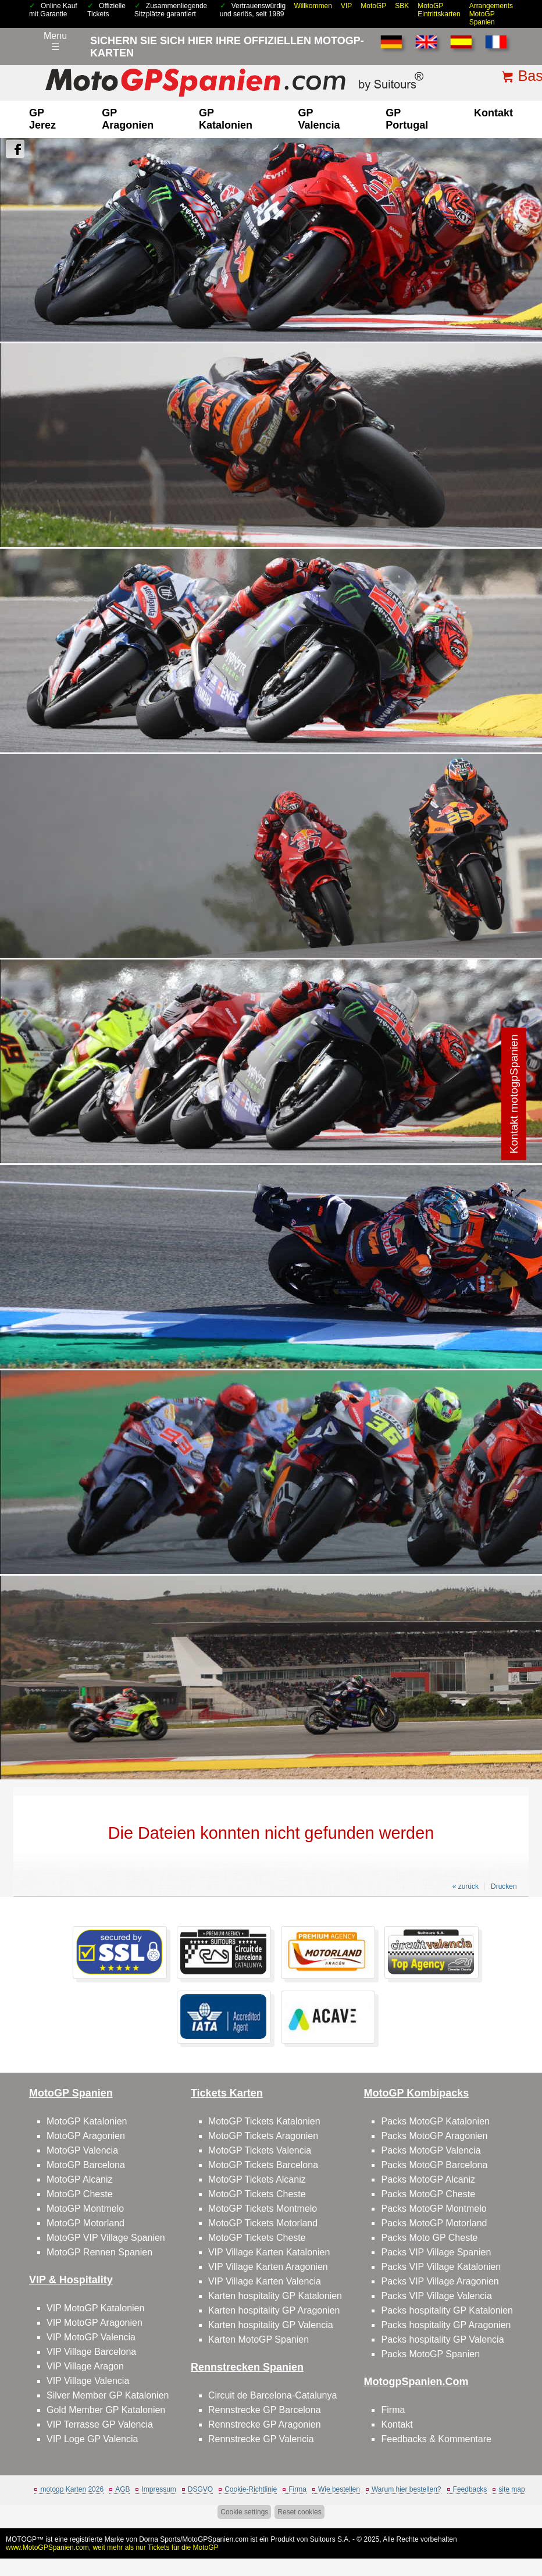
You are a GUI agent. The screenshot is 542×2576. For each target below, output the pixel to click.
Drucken (504, 1886)
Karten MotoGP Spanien (258, 2339)
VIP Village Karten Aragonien (268, 2267)
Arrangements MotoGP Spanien (491, 14)
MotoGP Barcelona (86, 2165)
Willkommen (313, 6)
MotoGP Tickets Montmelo (262, 2208)
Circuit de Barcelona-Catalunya (272, 2395)
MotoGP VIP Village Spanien (106, 2238)
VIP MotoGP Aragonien (94, 2323)
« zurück (465, 1886)
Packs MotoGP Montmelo (433, 2208)
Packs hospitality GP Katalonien (447, 2310)
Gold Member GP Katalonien (106, 2410)
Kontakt (493, 113)
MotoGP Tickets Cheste (257, 2194)
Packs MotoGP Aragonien (434, 2136)
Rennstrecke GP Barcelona (264, 2410)
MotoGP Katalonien (87, 2121)
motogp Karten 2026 (72, 2489)
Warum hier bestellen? (406, 2489)
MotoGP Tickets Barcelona (263, 2165)
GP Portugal (407, 119)
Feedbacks (470, 2489)
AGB (122, 2489)
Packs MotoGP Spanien (430, 2354)
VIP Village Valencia (88, 2381)
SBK (402, 6)
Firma (393, 2410)
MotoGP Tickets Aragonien (263, 2136)
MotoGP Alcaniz (80, 2179)
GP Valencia (319, 119)
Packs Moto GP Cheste (429, 2238)
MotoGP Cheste (80, 2194)
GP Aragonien (128, 119)
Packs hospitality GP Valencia (442, 2339)
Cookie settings (244, 2512)
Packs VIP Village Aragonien (439, 2281)
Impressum (158, 2489)
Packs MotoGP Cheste (428, 2194)
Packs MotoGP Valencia (430, 2150)
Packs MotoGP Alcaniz (428, 2179)
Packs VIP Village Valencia (436, 2296)
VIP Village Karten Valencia (264, 2281)
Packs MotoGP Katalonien (435, 2121)
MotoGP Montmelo (85, 2208)
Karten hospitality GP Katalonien (275, 2296)
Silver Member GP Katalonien (108, 2395)
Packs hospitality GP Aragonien (446, 2325)
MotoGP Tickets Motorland (263, 2223)
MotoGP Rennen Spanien (99, 2252)
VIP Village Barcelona (91, 2352)
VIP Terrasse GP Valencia (100, 2424)
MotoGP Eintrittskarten (439, 10)
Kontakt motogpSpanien (514, 1094)
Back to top (513, 2523)
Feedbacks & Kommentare (436, 2439)
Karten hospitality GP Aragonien (274, 2310)
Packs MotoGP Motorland (434, 2223)
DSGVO (200, 2489)
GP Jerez (42, 119)
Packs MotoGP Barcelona (434, 2165)
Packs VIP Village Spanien (436, 2252)
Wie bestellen (339, 2489)
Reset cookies (299, 2512)
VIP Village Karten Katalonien (269, 2252)
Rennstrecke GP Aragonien (264, 2424)
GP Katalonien (225, 119)
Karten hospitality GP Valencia (270, 2325)
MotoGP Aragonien (86, 2136)
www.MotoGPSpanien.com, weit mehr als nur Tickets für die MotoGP (112, 2547)
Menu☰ (55, 41)
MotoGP (373, 6)
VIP (346, 6)
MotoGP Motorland (85, 2223)
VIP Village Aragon (85, 2366)
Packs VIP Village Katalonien (441, 2267)
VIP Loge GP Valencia (92, 2439)
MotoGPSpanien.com (215, 2539)
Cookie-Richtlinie (250, 2489)
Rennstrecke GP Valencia (261, 2439)
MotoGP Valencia (82, 2150)
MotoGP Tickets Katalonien (264, 2121)
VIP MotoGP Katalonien (95, 2308)
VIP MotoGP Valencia (91, 2337)
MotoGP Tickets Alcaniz (257, 2179)
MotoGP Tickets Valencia (259, 2150)
